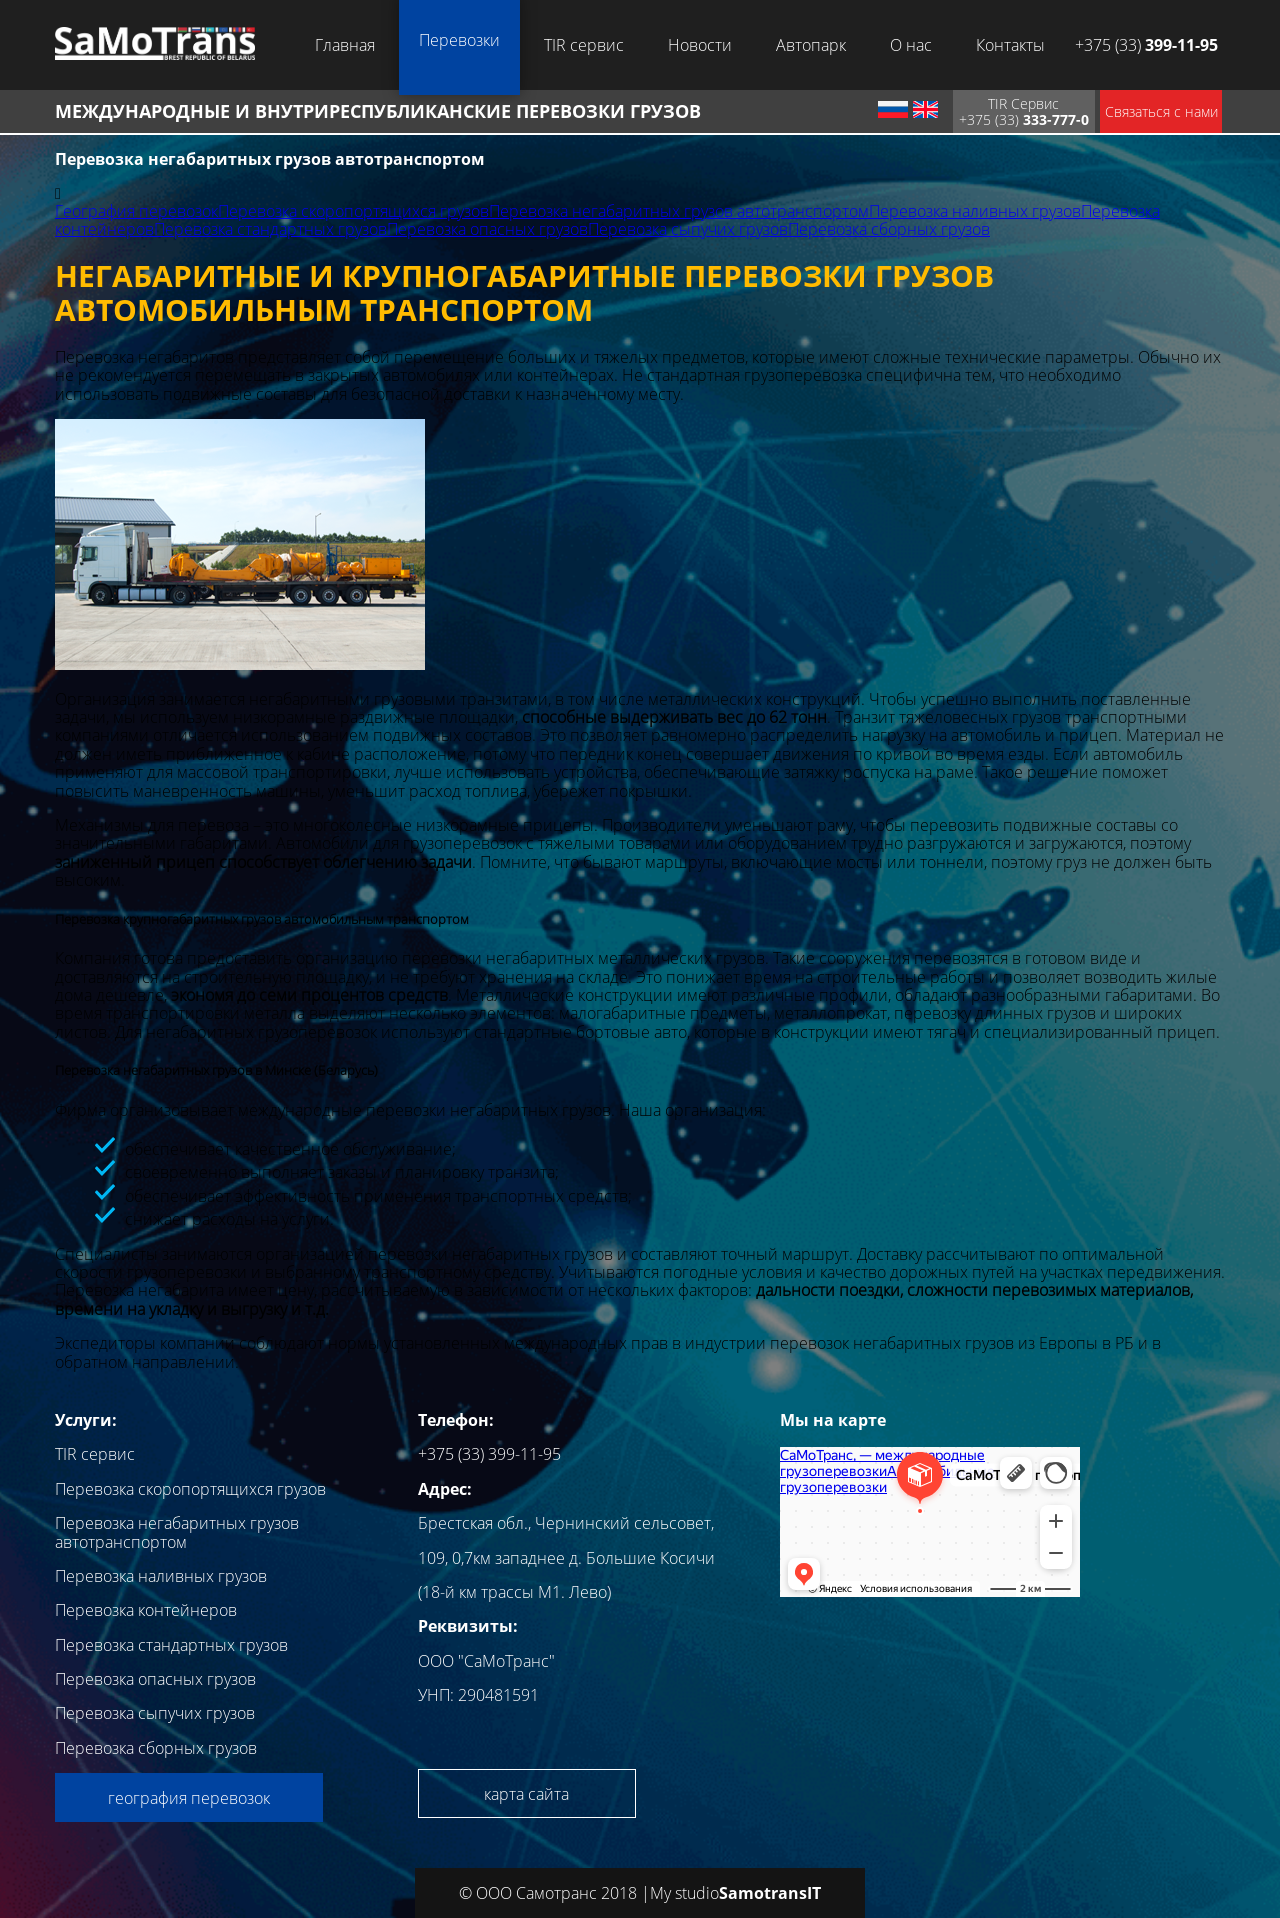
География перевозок (136, 211)
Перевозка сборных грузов (889, 229)
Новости (700, 45)
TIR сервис (584, 45)
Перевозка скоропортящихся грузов (353, 211)
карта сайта (526, 1794)
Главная (345, 45)
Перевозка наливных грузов (975, 211)
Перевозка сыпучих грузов (688, 229)
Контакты (1010, 45)
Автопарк (811, 45)
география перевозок (189, 1798)
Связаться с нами (1161, 111)
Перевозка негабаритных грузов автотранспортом (679, 211)
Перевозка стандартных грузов (270, 229)
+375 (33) (1146, 45)
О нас (911, 45)
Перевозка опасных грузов (487, 229)
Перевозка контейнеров (146, 1610)
